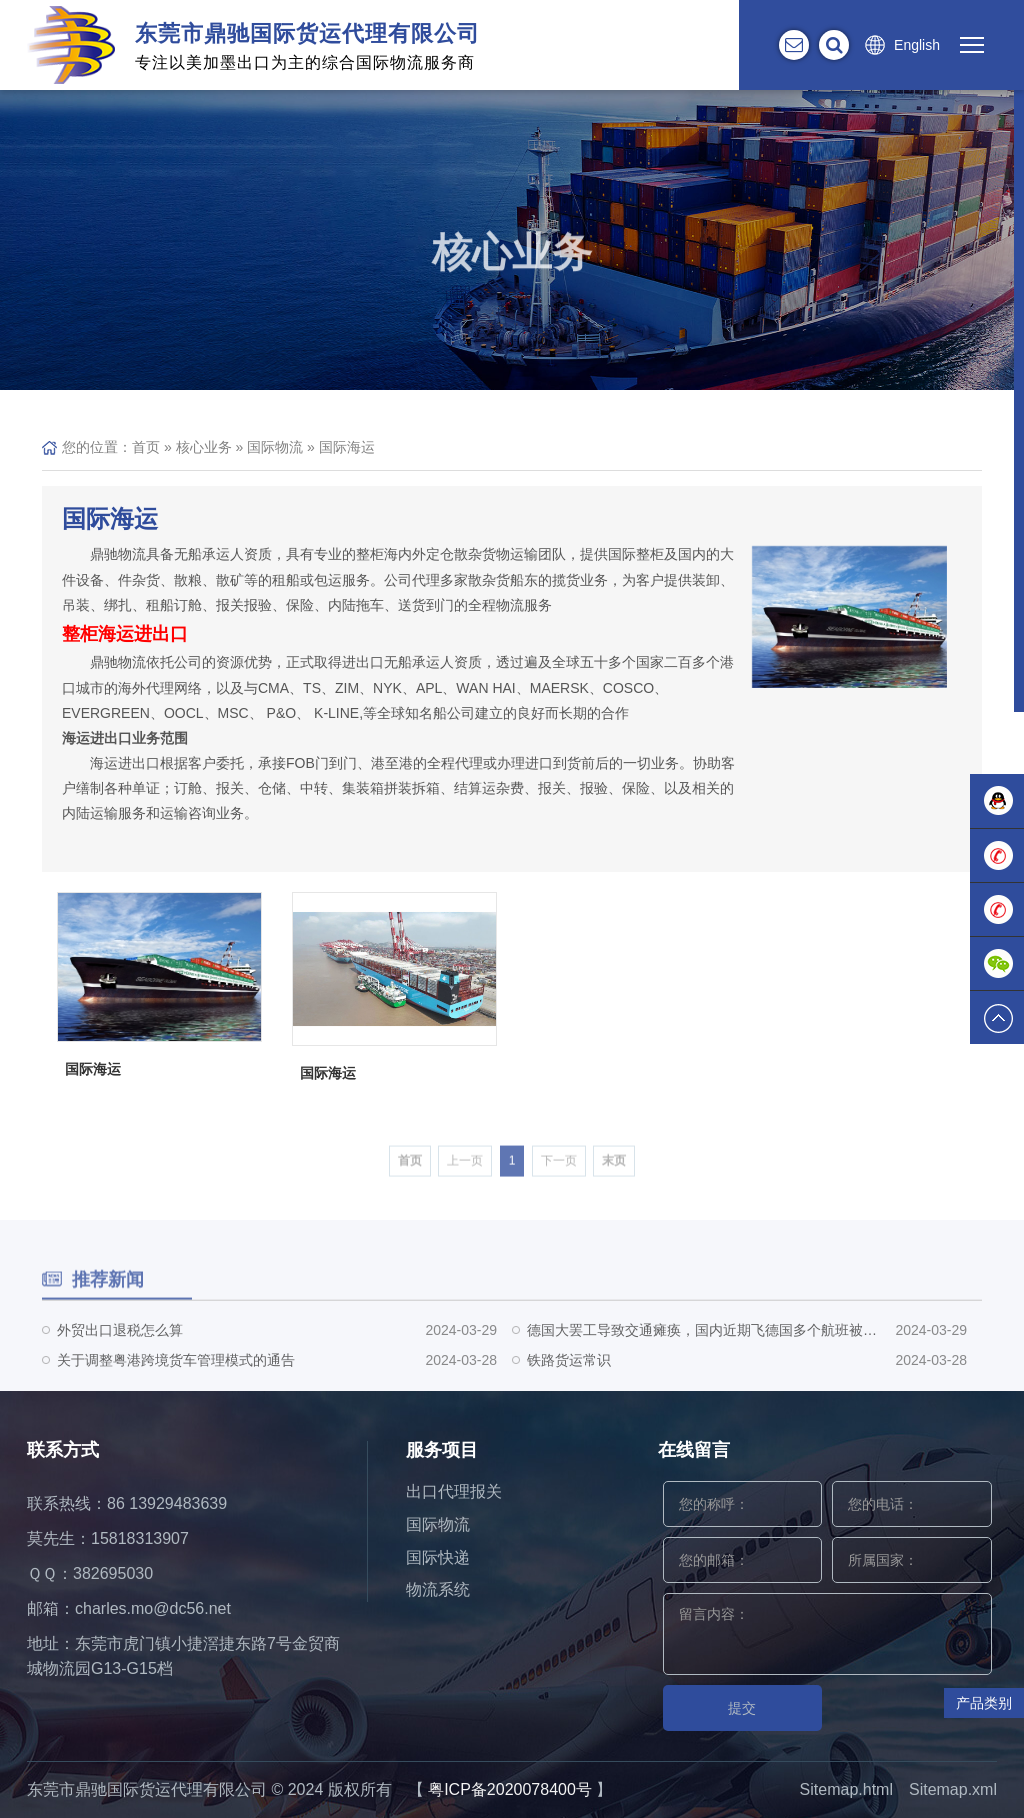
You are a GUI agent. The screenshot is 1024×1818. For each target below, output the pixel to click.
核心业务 (204, 447)
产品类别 (984, 1703)
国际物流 (275, 447)
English (917, 45)
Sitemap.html (846, 1789)
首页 (146, 447)
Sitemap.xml (953, 1789)
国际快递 (438, 1557)
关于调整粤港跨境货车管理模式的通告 (176, 1379)
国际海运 (347, 447)
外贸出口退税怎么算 (120, 1349)
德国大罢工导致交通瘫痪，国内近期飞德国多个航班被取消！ (702, 1349)
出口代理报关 (454, 1491)
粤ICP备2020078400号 (510, 1789)
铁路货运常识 (569, 1379)
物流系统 (438, 1589)
